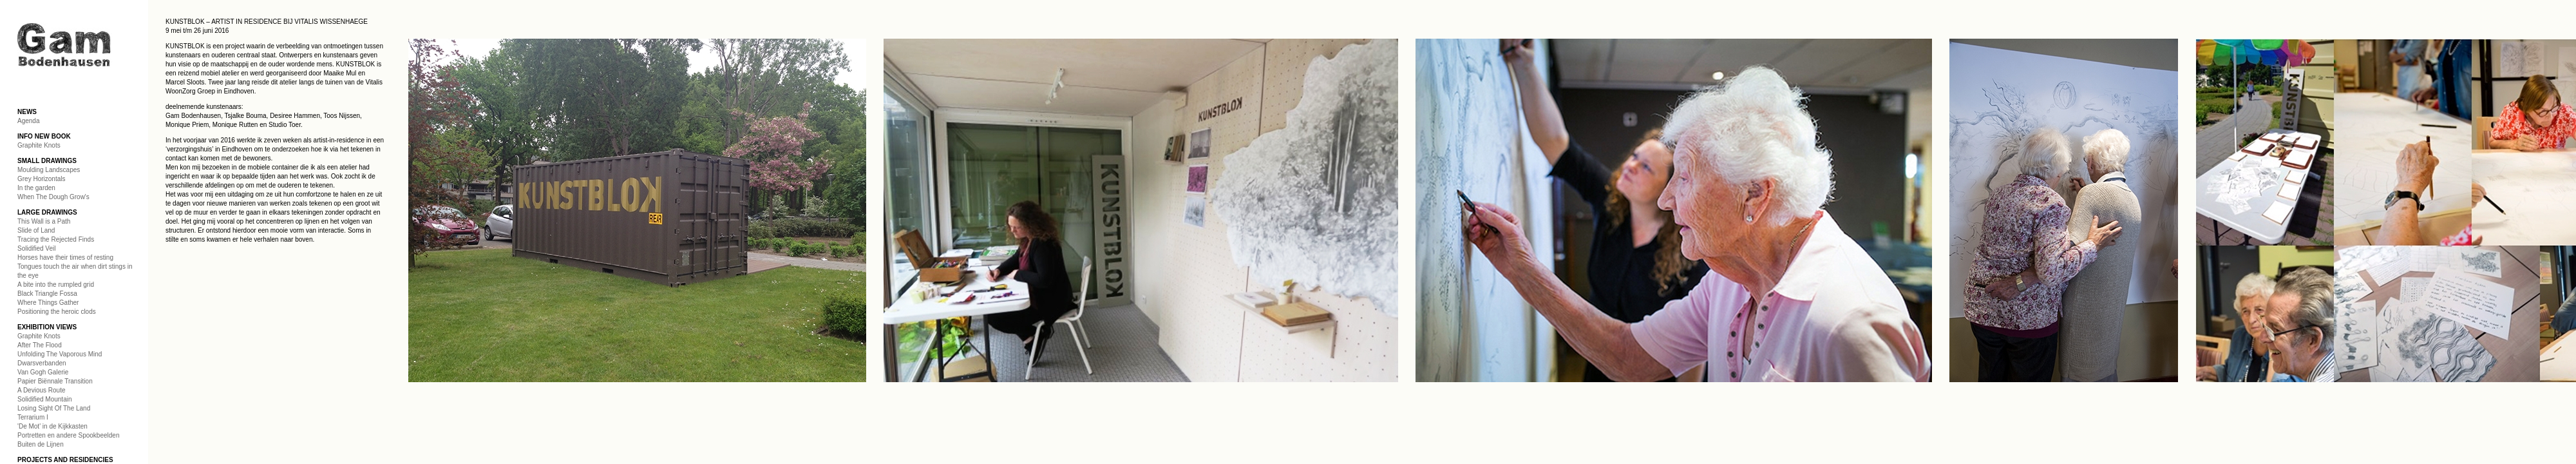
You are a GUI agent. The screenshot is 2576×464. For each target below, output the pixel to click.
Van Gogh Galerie (42, 372)
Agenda (28, 120)
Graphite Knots (39, 145)
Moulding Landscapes (48, 169)
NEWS (27, 111)
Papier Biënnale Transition (55, 381)
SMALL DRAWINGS (47, 160)
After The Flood (39, 345)
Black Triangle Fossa (47, 293)
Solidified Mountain (44, 399)
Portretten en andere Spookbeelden (68, 435)
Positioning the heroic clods (56, 311)
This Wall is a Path (43, 221)
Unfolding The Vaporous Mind (59, 354)
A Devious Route (41, 390)
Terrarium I (32, 417)
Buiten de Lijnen (40, 444)
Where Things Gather (48, 302)
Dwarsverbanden (41, 363)
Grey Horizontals (41, 178)
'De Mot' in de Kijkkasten (52, 426)
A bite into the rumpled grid (55, 284)
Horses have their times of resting (65, 257)
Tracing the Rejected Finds (55, 239)
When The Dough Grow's (53, 196)
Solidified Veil (36, 248)
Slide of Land (36, 230)
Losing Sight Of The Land (53, 408)
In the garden (36, 187)
